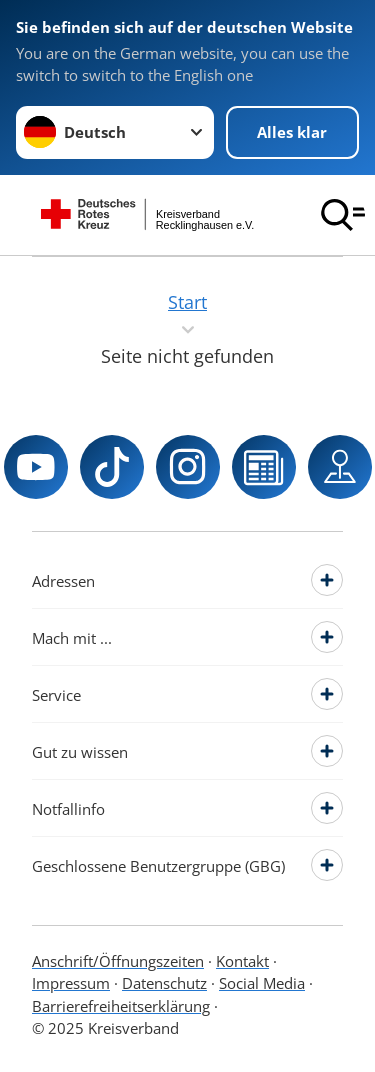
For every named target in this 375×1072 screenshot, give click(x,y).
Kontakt (242, 961)
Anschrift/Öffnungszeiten (118, 961)
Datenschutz (164, 983)
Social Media (262, 983)
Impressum (71, 983)
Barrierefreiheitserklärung (121, 1006)
